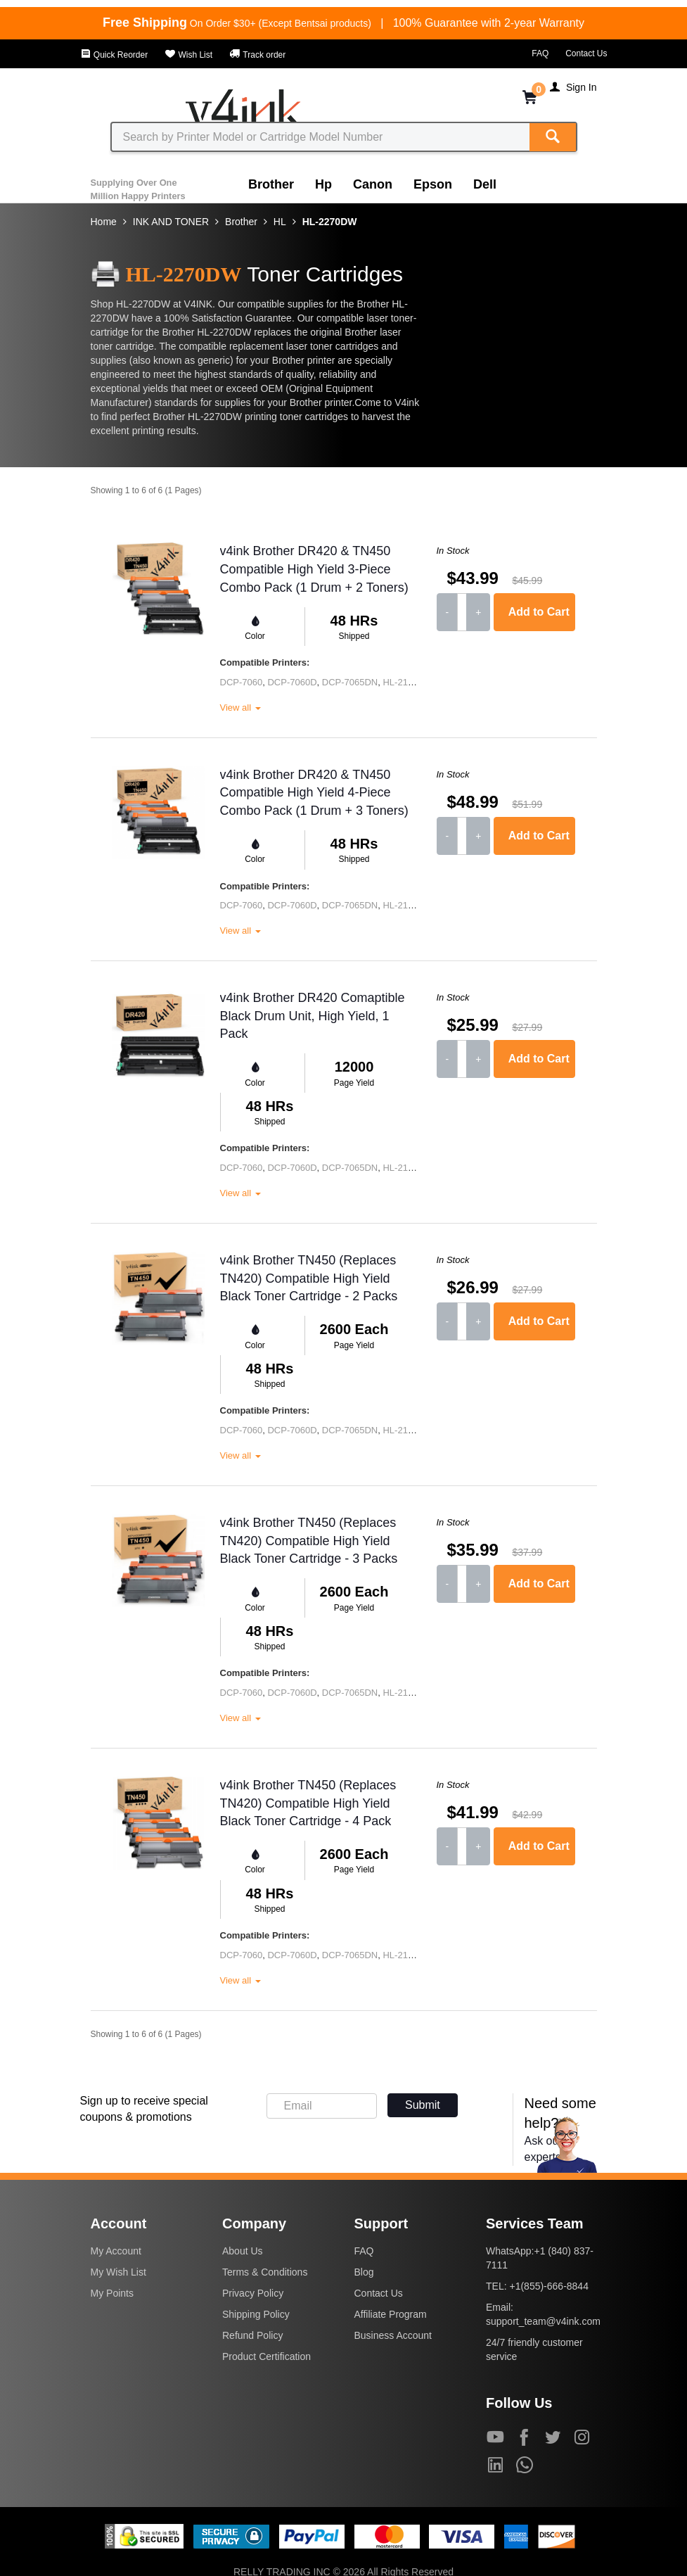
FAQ (540, 53)
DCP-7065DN (350, 682)
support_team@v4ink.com (543, 2321)
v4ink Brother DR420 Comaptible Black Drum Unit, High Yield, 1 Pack (312, 1016)
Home (104, 221)
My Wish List (118, 2272)
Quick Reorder (114, 55)
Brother (271, 184)
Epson (432, 184)
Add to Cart (539, 612)
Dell (484, 184)
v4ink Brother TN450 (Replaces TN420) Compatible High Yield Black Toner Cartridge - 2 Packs (309, 1278)
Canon (372, 184)
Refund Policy (252, 2335)
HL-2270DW (329, 221)
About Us (242, 2251)
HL (280, 221)
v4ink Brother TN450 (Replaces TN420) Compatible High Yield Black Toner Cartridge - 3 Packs (309, 1541)
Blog (364, 2272)
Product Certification (266, 2356)
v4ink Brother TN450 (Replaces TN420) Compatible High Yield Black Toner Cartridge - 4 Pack (308, 1803)
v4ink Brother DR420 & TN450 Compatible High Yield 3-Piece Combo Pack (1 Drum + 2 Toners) (314, 569)
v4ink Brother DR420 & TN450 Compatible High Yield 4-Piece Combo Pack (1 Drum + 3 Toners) (314, 793)
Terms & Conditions (264, 2272)
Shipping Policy (256, 2314)
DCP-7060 (241, 682)
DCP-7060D (291, 682)
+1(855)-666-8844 (548, 2286)
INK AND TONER (171, 221)
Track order (257, 55)
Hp (323, 184)
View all (240, 707)
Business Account (393, 2335)
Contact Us (586, 53)
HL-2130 (400, 682)
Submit (422, 2105)
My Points (112, 2293)
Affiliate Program (390, 2314)
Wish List (188, 55)
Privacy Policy (252, 2293)
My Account (116, 2251)
